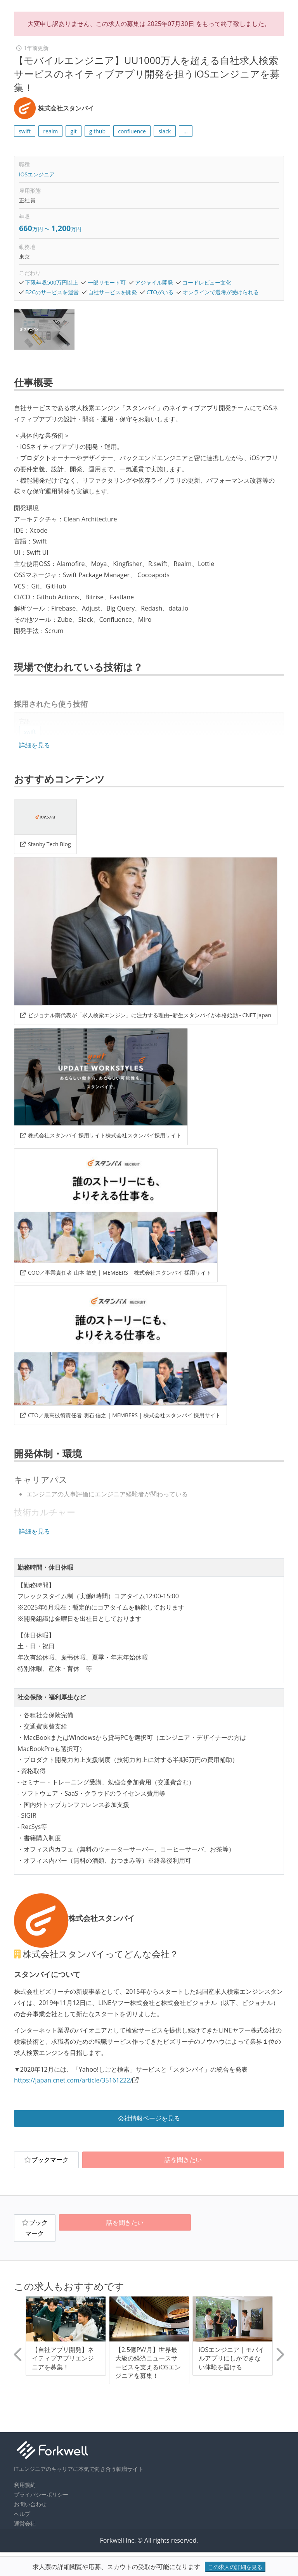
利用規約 (25, 2484)
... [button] (186, 131)
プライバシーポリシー (41, 2494)
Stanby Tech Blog (45, 844)
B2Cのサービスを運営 (52, 292)
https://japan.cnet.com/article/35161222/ (73, 2080)
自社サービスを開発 (112, 292)
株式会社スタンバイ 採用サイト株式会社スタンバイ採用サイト (101, 1135)
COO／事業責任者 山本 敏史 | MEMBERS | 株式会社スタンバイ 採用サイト (115, 1272)
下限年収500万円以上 (51, 282)
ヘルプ (22, 2513)
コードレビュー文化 (206, 282)
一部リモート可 (107, 282)
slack (164, 131)
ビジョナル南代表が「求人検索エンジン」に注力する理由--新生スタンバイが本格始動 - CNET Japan (145, 1015)
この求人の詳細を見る (235, 2567)
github (97, 131)
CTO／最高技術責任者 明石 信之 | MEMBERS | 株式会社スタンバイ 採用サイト (120, 1415)
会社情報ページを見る (149, 2118)
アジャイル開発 (154, 282)
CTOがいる (160, 292)
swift (25, 131)
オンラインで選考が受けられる (221, 292)
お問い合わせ (30, 2504)
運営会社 (25, 2523)
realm (50, 131)
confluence (132, 131)
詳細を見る (34, 745)
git (74, 131)
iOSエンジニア (37, 174)
